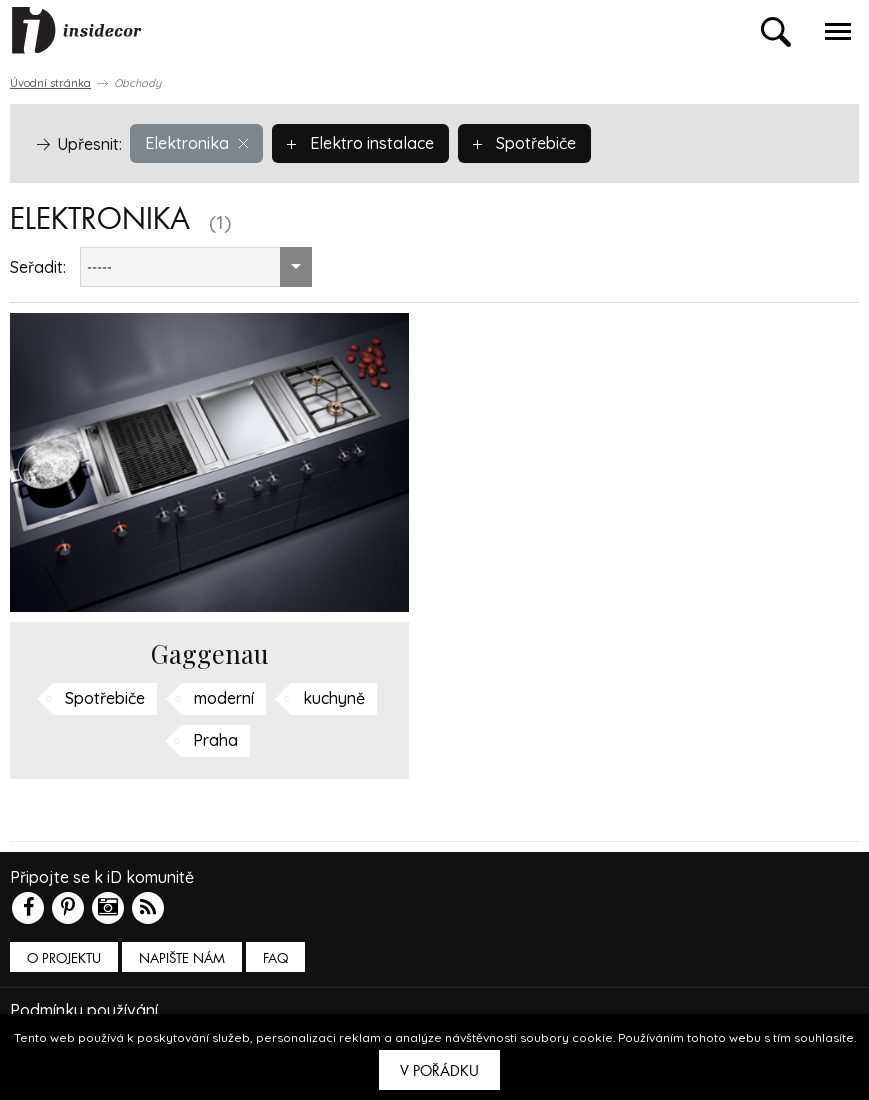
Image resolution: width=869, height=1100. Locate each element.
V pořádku (439, 1071)
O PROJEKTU (64, 958)
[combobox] (196, 267)
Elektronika (196, 143)
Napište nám (182, 958)
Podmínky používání (84, 1010)
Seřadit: (38, 267)
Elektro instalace (360, 143)
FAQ (275, 958)
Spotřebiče (524, 143)
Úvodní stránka (50, 83)
